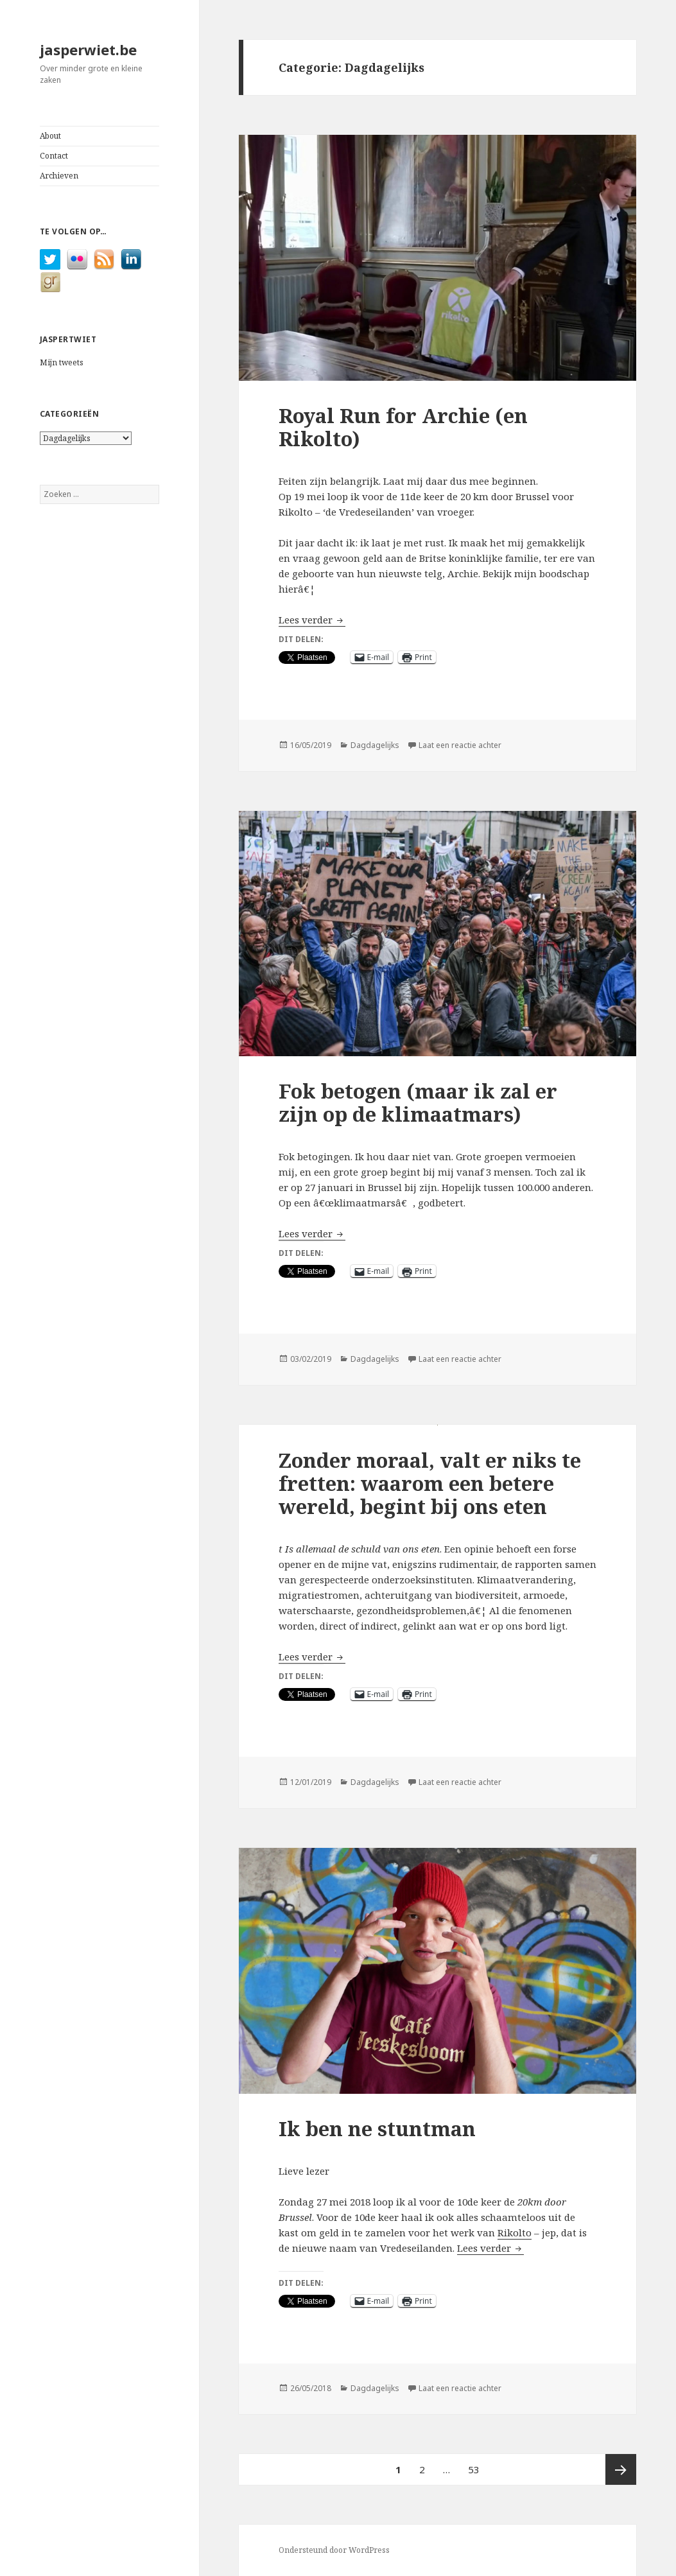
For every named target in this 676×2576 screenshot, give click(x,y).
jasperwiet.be (88, 49)
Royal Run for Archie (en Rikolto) (403, 427)
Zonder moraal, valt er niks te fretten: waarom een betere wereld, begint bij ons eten (430, 1483)
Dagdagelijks (375, 745)
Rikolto (515, 2232)
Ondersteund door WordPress (334, 2550)
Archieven (59, 175)
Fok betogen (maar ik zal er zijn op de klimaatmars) (418, 1102)
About (50, 135)
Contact (54, 155)
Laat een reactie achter (460, 745)
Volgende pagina (620, 2469)
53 (477, 2465)
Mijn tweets (61, 362)
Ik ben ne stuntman (377, 2128)
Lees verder (312, 619)
